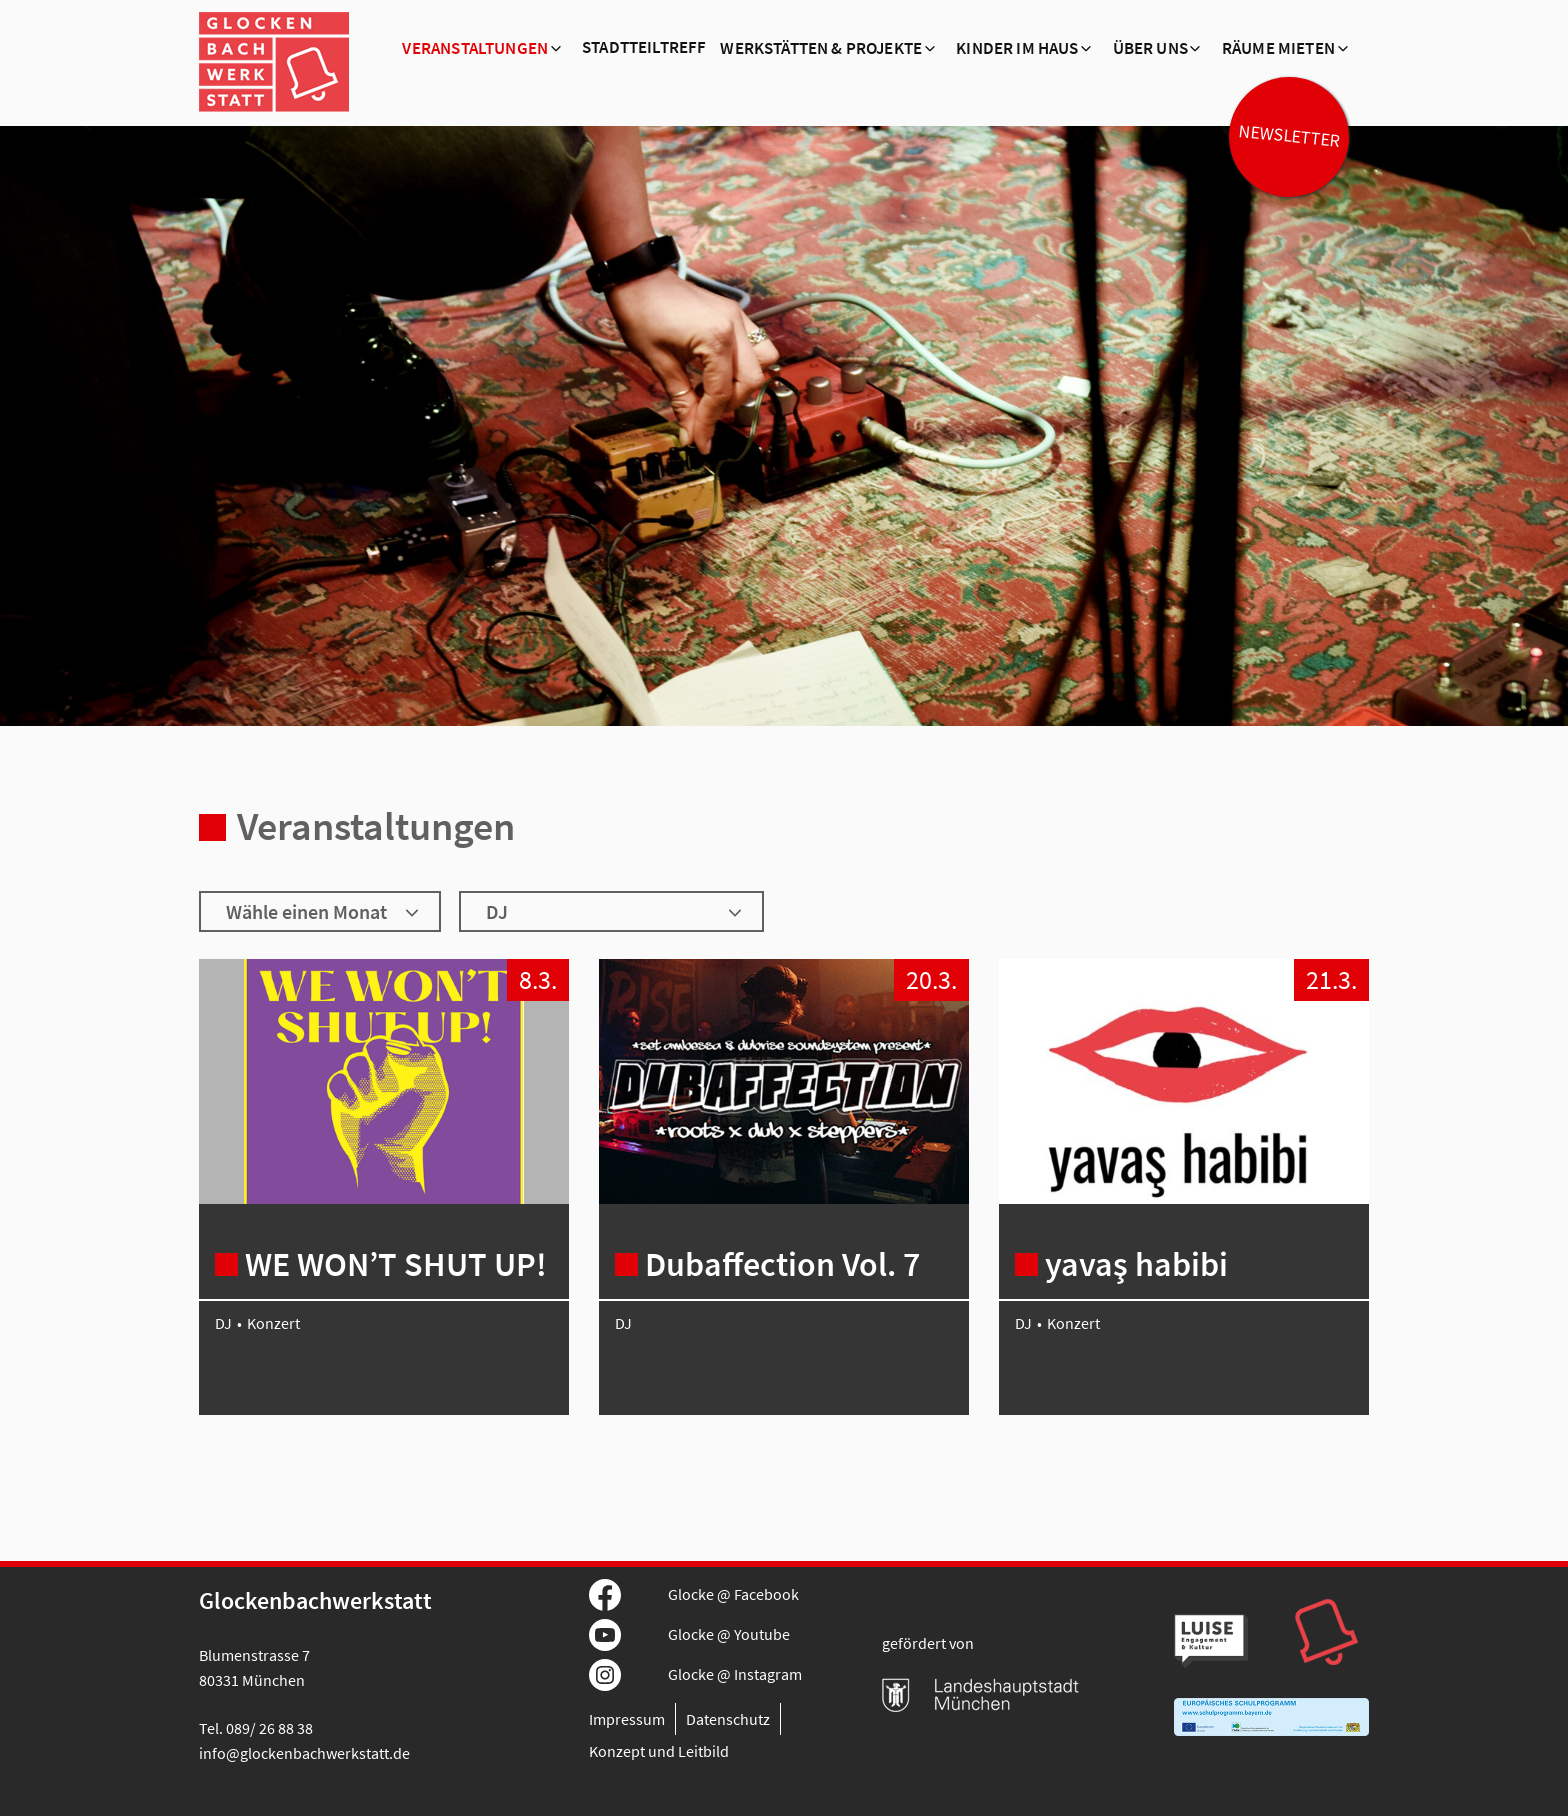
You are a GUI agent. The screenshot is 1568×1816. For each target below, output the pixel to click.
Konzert (273, 1323)
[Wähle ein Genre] (611, 911)
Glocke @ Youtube (729, 1634)
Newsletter (1289, 136)
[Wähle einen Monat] (320, 911)
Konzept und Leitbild (659, 1751)
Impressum (627, 1719)
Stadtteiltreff (644, 48)
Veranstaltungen (475, 49)
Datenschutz (728, 1719)
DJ (223, 1323)
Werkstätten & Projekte (821, 49)
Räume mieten (1278, 49)
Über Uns (1150, 49)
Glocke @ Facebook (733, 1594)
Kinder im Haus (1017, 49)
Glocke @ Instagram (735, 1674)
